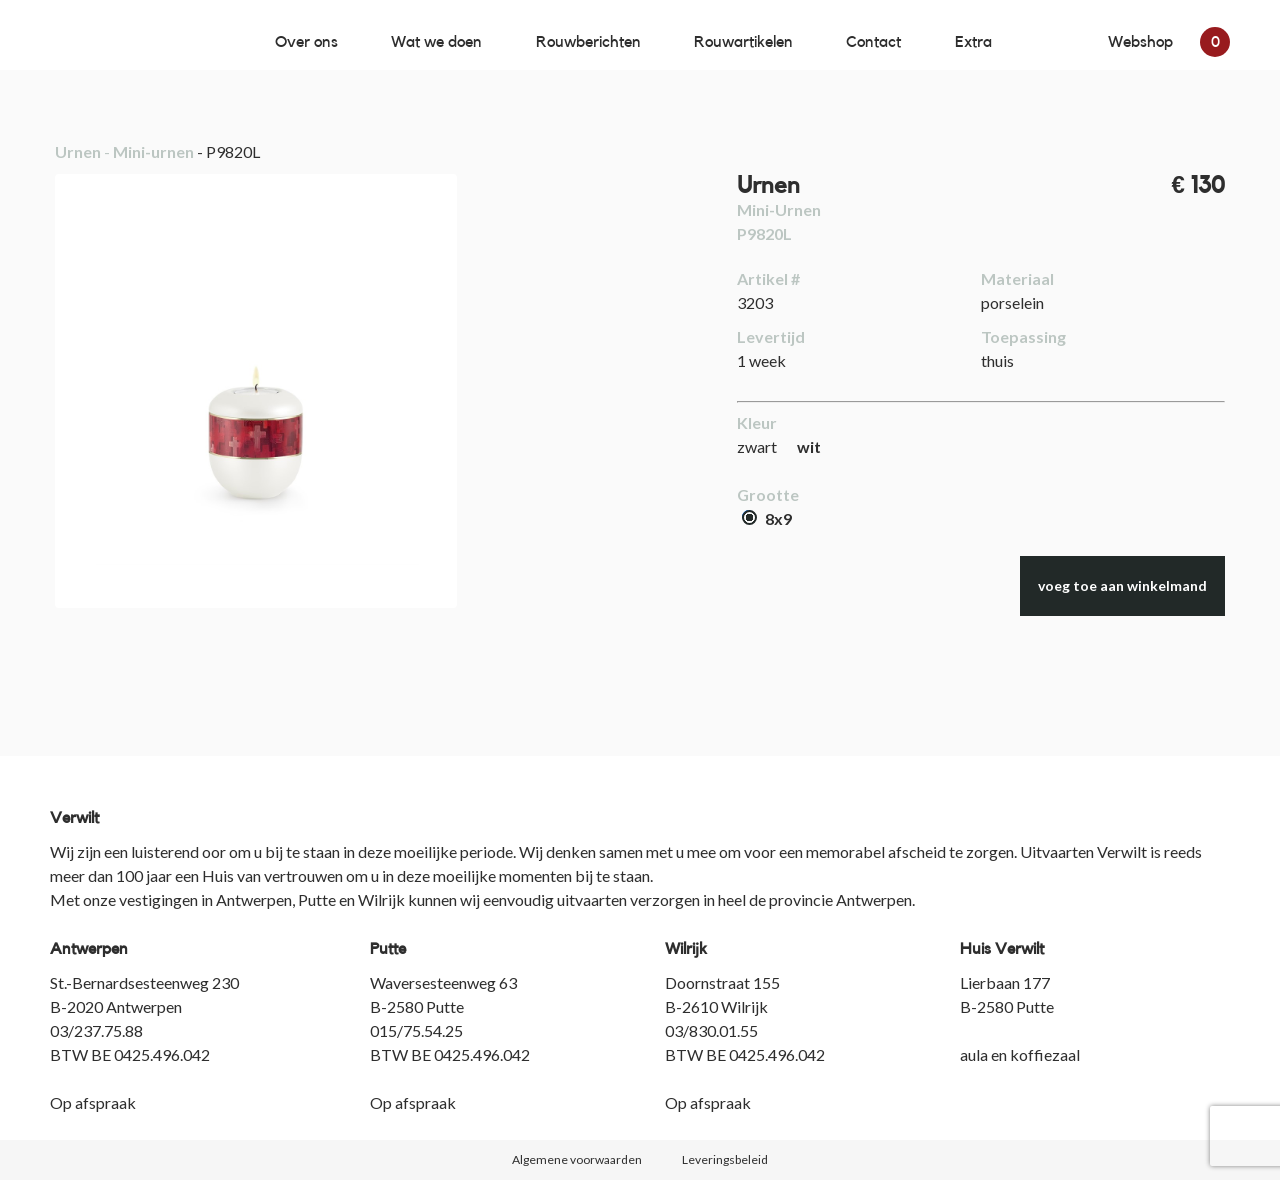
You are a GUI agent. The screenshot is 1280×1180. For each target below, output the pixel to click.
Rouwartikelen (743, 42)
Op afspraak (93, 1102)
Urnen (78, 151)
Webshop (1169, 42)
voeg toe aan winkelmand (1122, 585)
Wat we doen (436, 42)
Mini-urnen (153, 151)
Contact (873, 42)
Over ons (306, 42)
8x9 (767, 518)
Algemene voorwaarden (577, 1159)
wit (809, 446)
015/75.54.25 (416, 1030)
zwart (757, 446)
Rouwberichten (588, 42)
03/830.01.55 (711, 1030)
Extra (973, 42)
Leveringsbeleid (725, 1159)
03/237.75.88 (96, 1030)
